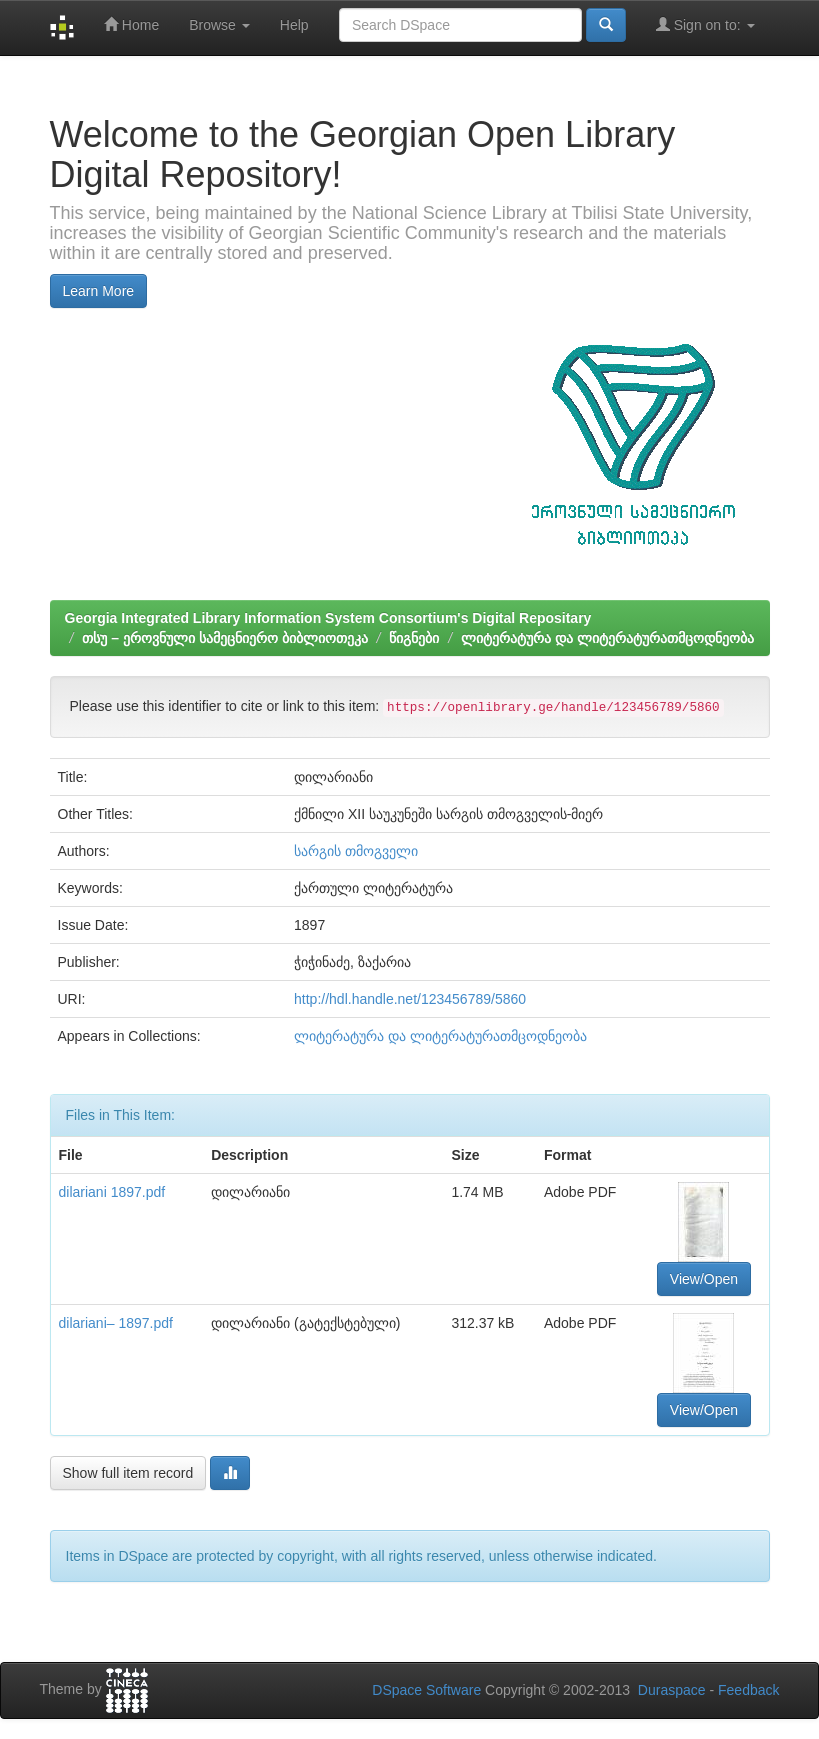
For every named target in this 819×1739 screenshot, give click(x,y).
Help (294, 25)
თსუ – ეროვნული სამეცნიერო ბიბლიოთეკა (224, 638)
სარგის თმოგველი (356, 851)
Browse (219, 25)
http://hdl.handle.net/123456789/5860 (410, 999)
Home (131, 24)
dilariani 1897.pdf (112, 1192)
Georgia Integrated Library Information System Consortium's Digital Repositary (328, 618)
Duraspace (672, 1690)
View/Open (704, 1279)
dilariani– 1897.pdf (116, 1323)
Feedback (748, 1690)
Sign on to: (705, 24)
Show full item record (128, 1473)
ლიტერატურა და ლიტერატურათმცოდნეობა (607, 638)
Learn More (99, 291)
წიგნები (414, 638)
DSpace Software (426, 1690)
